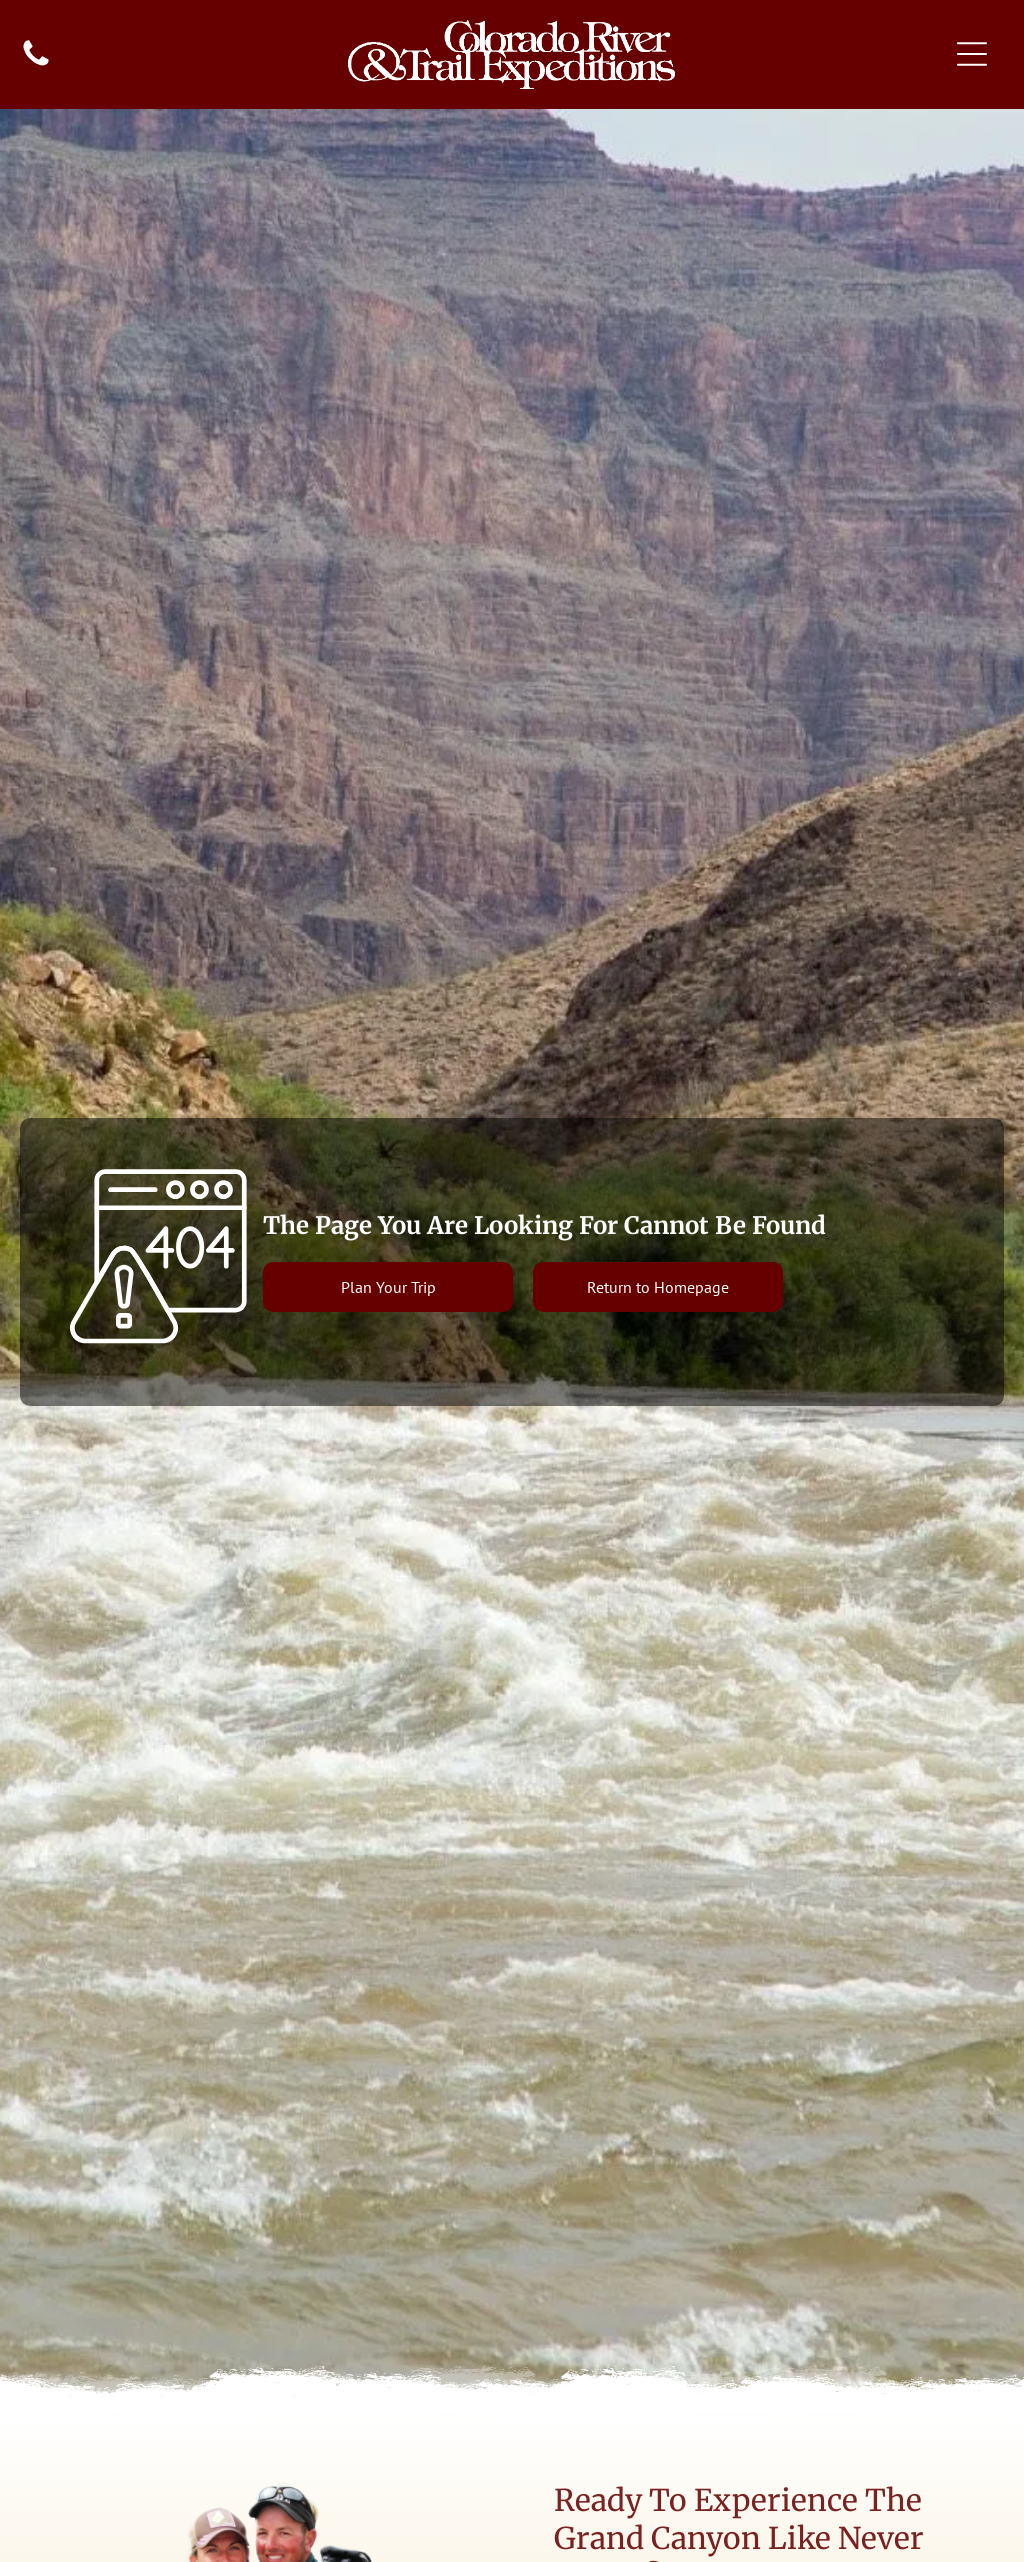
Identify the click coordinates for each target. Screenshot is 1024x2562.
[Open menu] (972, 54)
